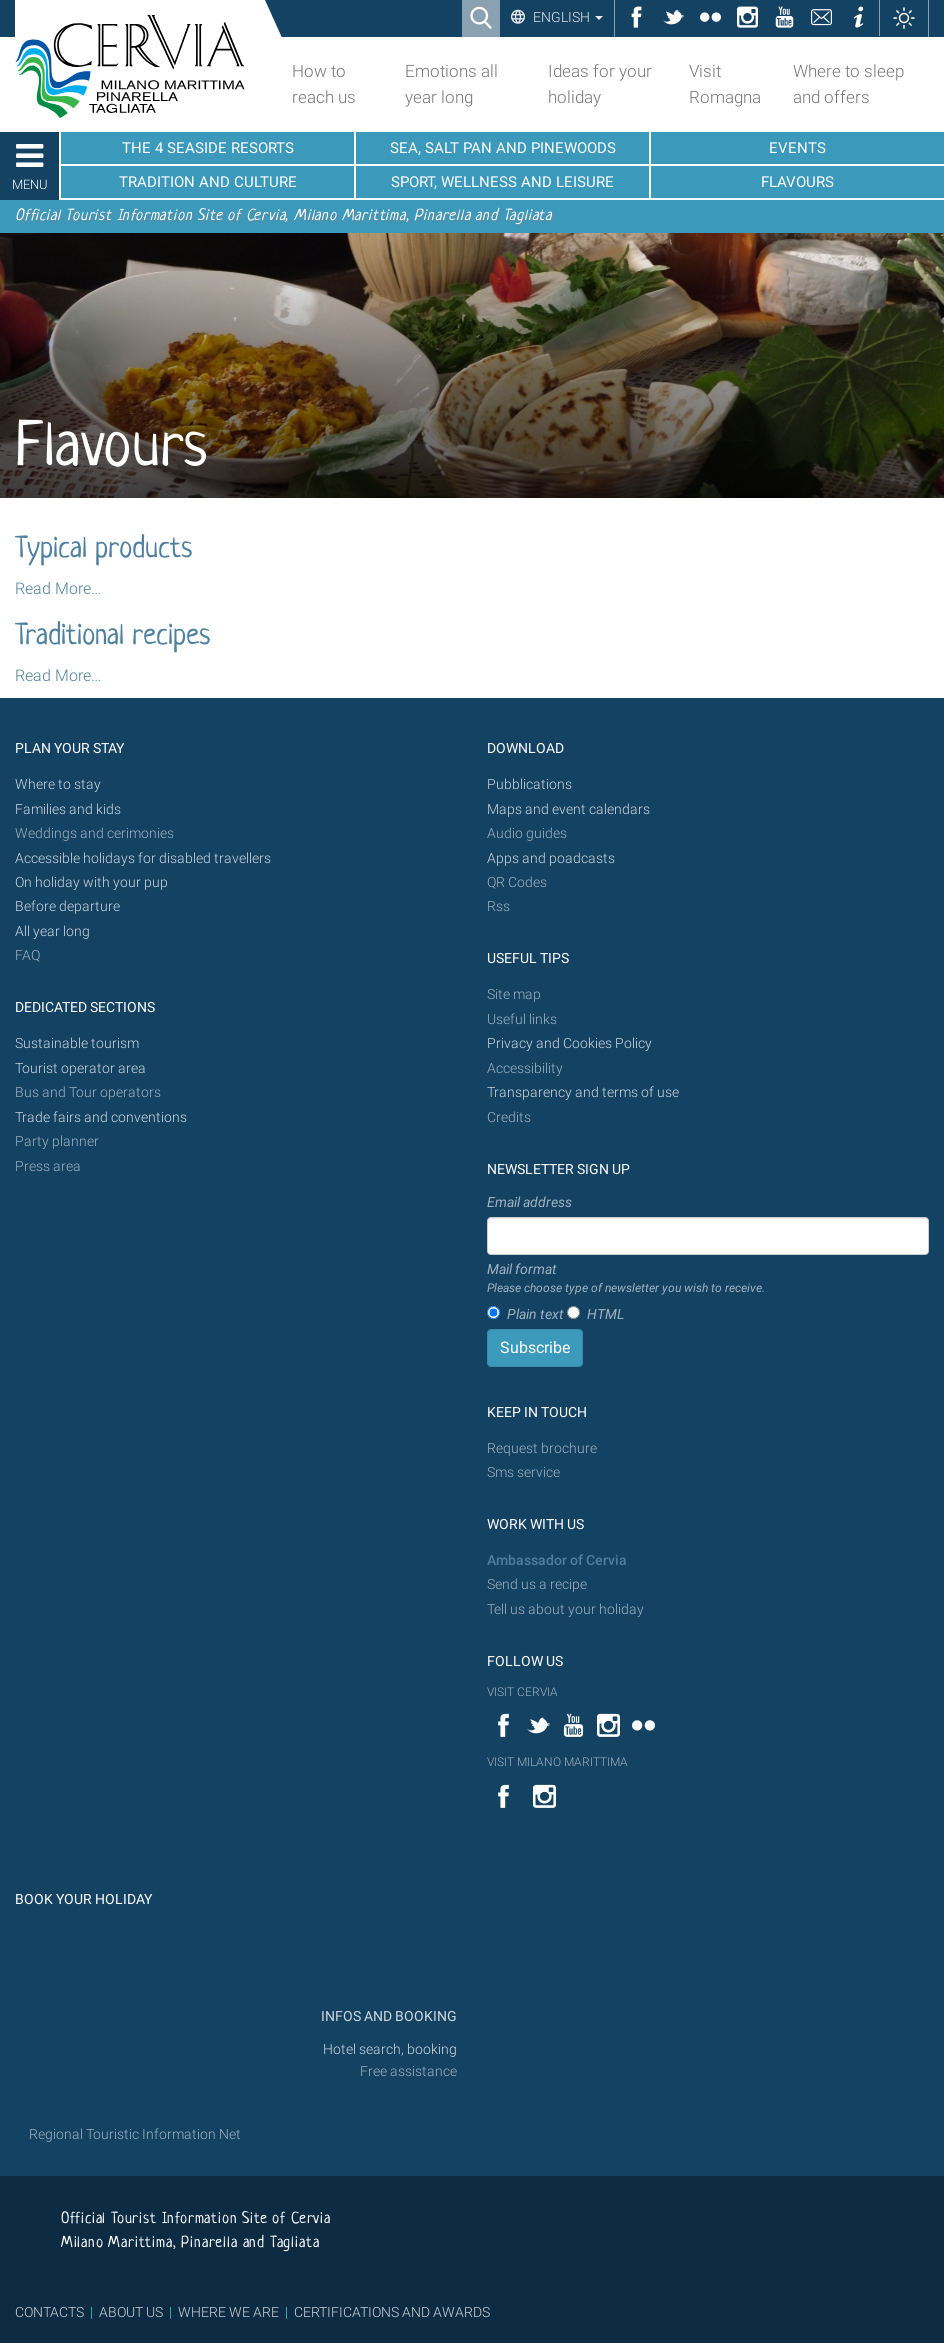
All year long (52, 931)
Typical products (103, 550)
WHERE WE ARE (228, 2312)
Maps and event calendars (568, 809)
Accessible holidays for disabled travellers (143, 858)
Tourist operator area (80, 1068)
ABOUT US (131, 2312)
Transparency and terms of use (583, 1092)
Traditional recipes (112, 637)
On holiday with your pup (91, 882)
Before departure (67, 906)
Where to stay (58, 784)
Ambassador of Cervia (557, 1560)
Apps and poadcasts (551, 858)
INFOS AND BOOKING (387, 2016)
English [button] (566, 17)
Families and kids (68, 809)
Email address (529, 1202)
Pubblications (529, 784)
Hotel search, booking (390, 2049)
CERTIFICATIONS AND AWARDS (392, 2312)
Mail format (626, 1279)
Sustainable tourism (77, 1043)
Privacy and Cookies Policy (569, 1043)
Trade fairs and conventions (101, 1117)
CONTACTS (49, 2312)
